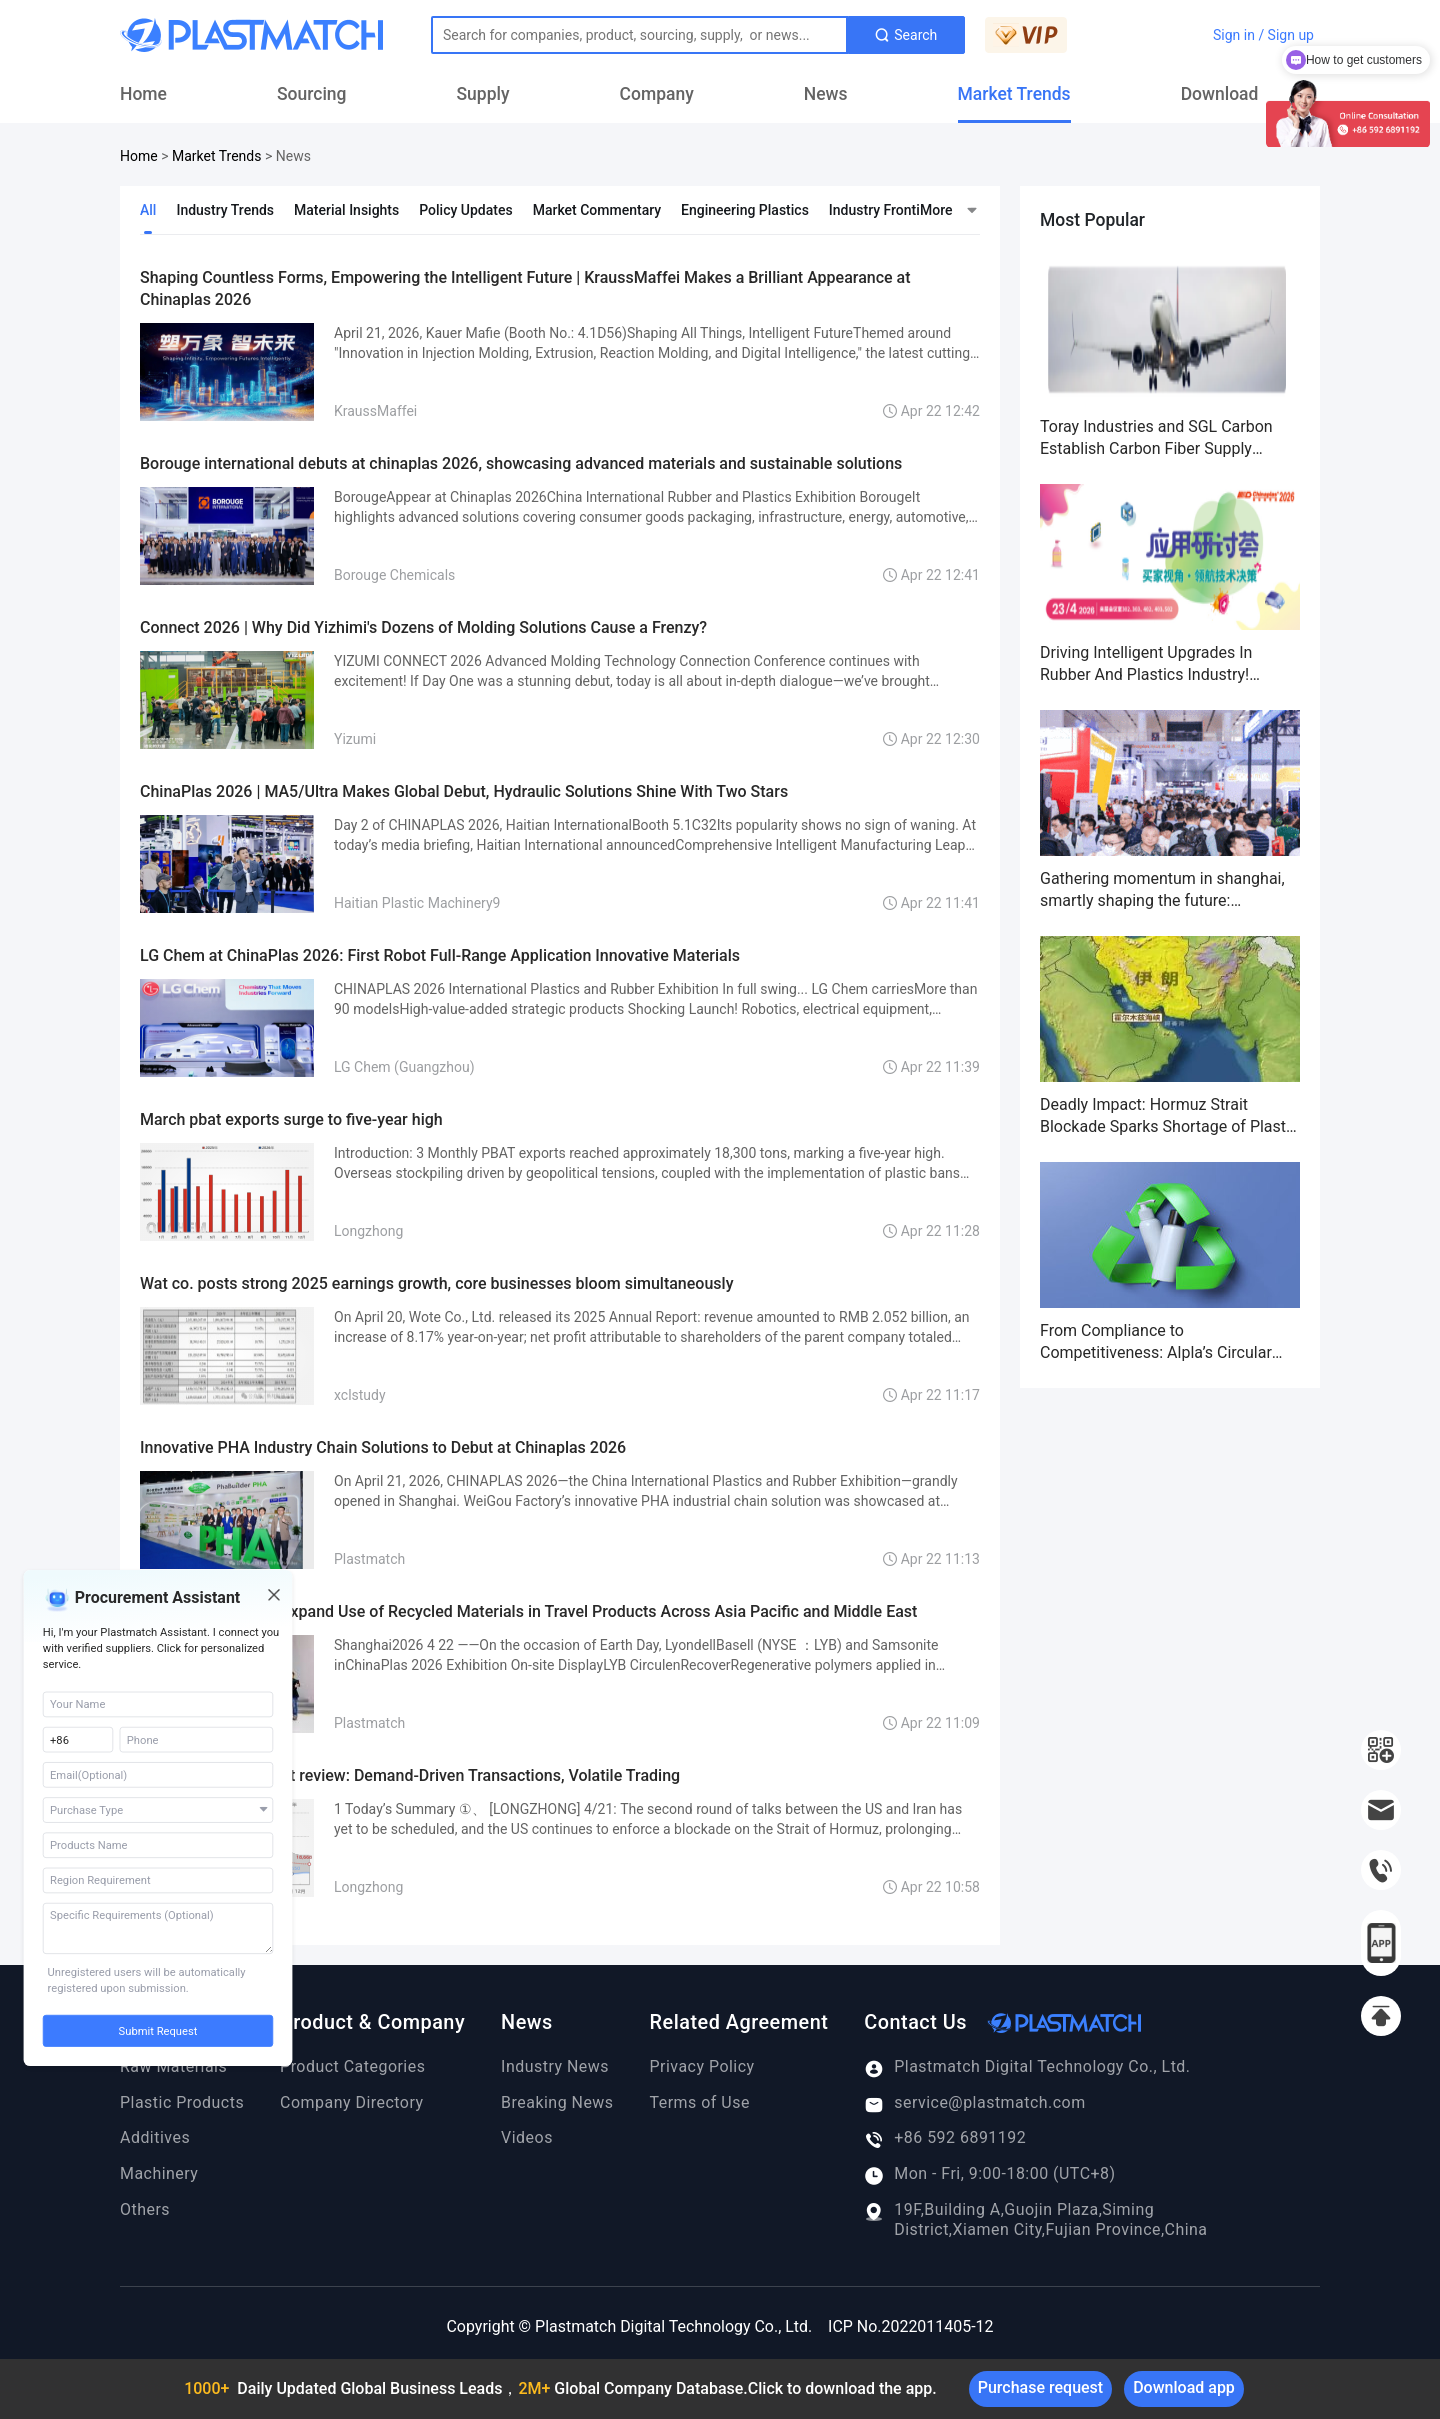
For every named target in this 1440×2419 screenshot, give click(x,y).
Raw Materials (173, 2066)
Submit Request (158, 2031)
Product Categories (352, 2066)
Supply (483, 94)
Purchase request (1040, 2387)
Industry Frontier (880, 210)
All (148, 210)
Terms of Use (700, 2102)
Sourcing (312, 94)
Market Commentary (597, 210)
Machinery (159, 2173)
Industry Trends (225, 210)
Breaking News (557, 2102)
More (936, 210)
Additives (155, 2137)
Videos (527, 2137)
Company (657, 94)
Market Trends (1014, 94)
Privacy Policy (702, 2066)
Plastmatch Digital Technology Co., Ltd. (1027, 2067)
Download (1220, 94)
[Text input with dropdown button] (639, 35)
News (826, 94)
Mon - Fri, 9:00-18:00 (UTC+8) (989, 2174)
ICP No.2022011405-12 (910, 2326)
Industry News (555, 2066)
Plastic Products (182, 2102)
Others (145, 2209)
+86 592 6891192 (945, 2138)
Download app (1184, 2387)
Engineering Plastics (745, 210)
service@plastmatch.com (974, 2103)
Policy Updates (465, 210)
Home (143, 94)
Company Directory (351, 2102)
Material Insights (346, 210)
